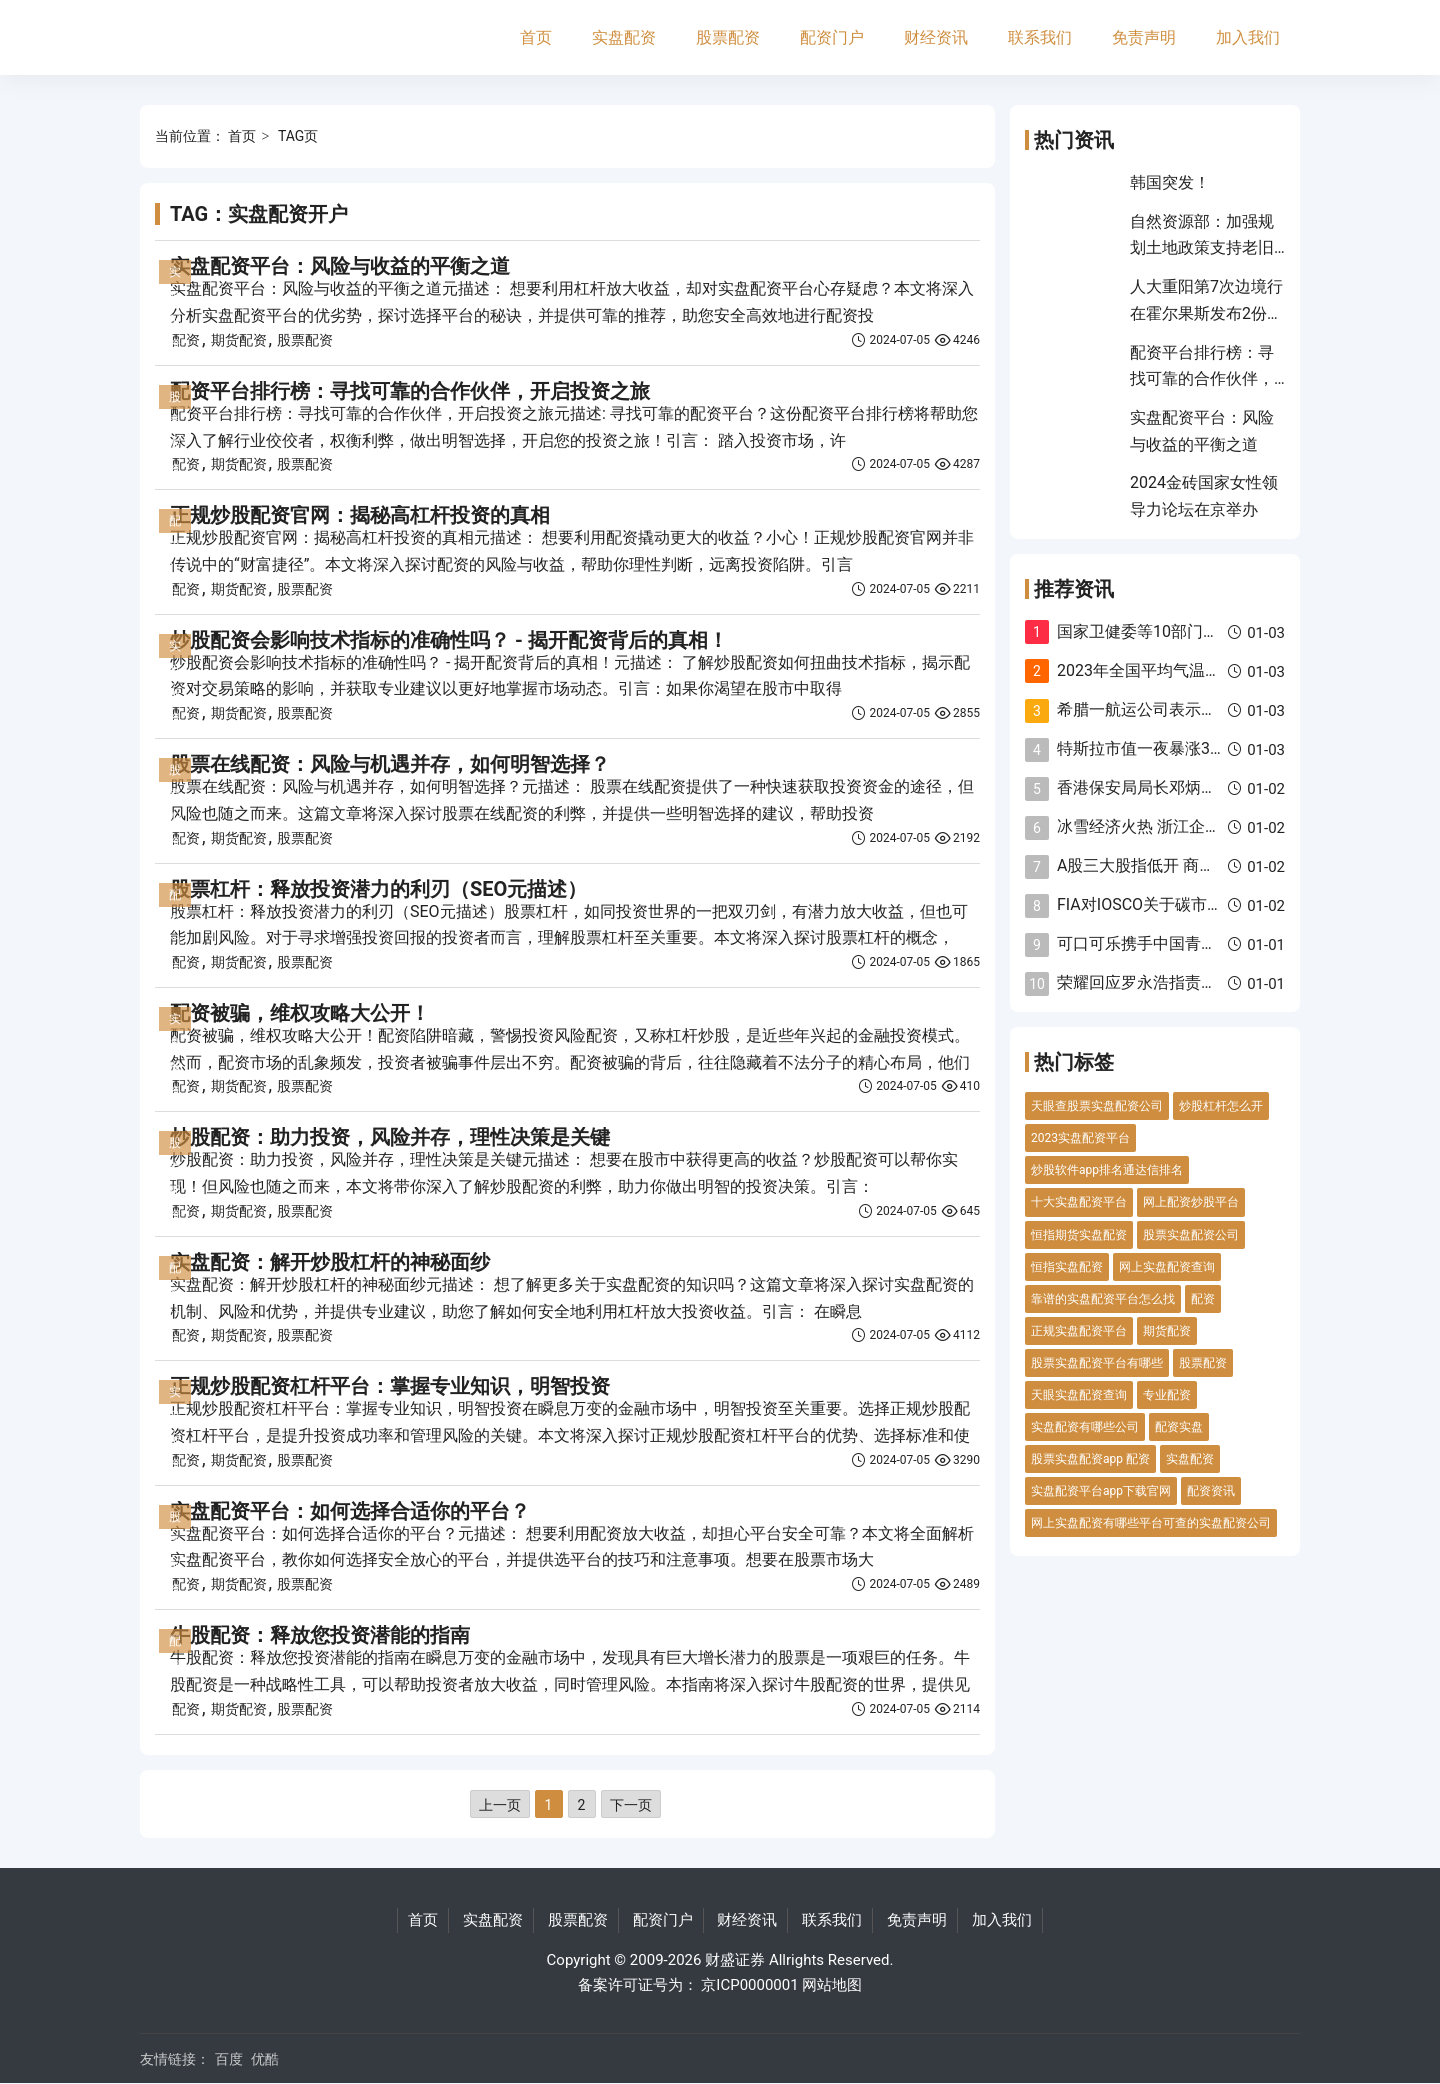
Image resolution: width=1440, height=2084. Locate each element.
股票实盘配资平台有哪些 (1097, 1363)
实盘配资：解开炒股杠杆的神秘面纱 (330, 1262)
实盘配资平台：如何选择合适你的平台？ (350, 1511)
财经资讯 (936, 37)
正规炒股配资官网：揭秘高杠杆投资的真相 (360, 515)
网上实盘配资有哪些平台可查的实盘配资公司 (1151, 1523)
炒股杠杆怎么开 (1221, 1106)
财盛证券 (735, 1960)
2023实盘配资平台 (1080, 1138)
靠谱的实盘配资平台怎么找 (1103, 1299)
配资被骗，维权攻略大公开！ (300, 1013)
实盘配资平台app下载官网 (1101, 1491)
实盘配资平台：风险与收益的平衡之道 (340, 266)
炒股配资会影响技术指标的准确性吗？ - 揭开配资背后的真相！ (449, 640)
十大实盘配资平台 (1079, 1202)
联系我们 (1040, 37)
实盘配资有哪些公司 (1085, 1427)
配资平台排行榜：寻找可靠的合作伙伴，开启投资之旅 (410, 391)
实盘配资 (624, 37)
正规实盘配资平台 (1079, 1331)
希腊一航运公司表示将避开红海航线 (1185, 709)
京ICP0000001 (749, 1985)
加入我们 (1248, 37)
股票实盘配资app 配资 (1090, 1459)
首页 (536, 37)
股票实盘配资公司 (1191, 1235)
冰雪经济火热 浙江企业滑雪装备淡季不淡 (1203, 826)
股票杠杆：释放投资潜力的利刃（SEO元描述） (378, 889)
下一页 (631, 1805)
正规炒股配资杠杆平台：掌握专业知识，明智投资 (390, 1386)
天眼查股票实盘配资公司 (1097, 1106)
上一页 (500, 1805)
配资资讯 (1211, 1491)
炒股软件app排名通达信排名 (1107, 1170)
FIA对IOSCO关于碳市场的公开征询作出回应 (1212, 904)
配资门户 (832, 37)
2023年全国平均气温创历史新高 (1171, 670)
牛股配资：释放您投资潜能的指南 (320, 1635)
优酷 (265, 2059)
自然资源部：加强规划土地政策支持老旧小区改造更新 (1202, 248)
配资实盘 (1179, 1427)
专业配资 (1167, 1395)
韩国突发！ (1170, 182)
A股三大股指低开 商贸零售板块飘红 (1184, 865)
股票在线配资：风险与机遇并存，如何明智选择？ (390, 764)
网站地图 (832, 1985)
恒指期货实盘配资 (1079, 1235)
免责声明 (1144, 37)
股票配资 (728, 37)
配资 (186, 340)
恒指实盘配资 (1067, 1267)
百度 (229, 2059)
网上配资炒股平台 (1191, 1202)
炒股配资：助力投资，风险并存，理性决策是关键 (390, 1137)
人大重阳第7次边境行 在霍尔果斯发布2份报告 (1206, 313)
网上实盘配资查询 (1167, 1267)
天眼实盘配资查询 (1079, 1395)
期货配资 (239, 340)
